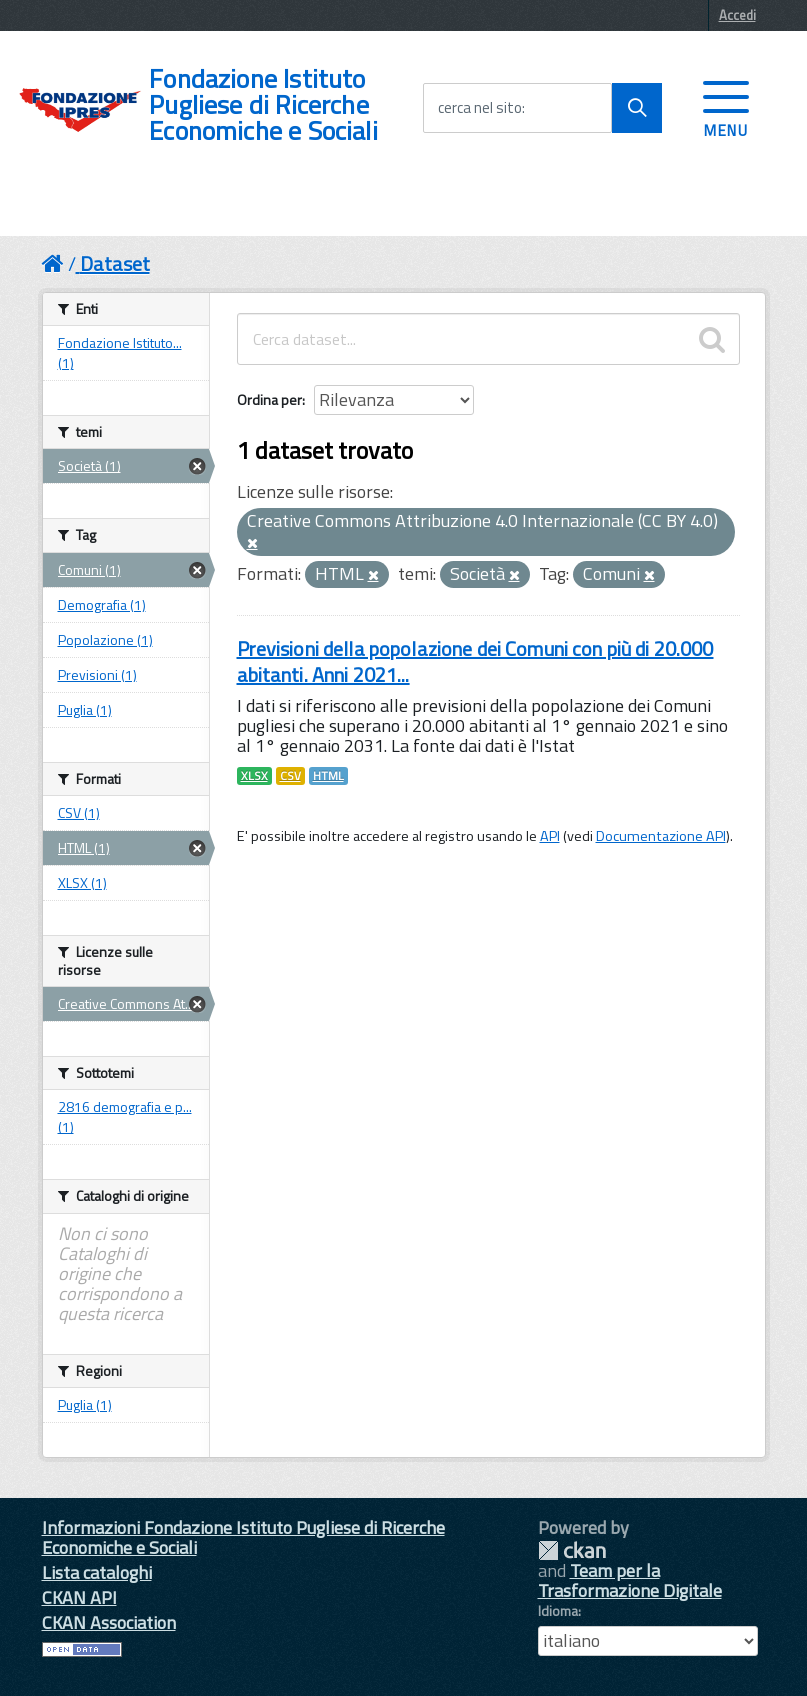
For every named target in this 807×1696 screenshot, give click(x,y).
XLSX (254, 776)
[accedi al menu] (726, 107)
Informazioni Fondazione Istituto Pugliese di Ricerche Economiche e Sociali (243, 1537)
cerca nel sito (480, 108)
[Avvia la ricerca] (637, 108)
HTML (328, 776)
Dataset (115, 263)
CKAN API (79, 1597)
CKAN (572, 1550)
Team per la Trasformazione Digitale (630, 1580)
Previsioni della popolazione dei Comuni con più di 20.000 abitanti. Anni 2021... (475, 661)
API (550, 836)
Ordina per (269, 399)
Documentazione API (661, 836)
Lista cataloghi (97, 1572)
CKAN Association (109, 1622)
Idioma (558, 1611)
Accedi (737, 15)
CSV (290, 776)
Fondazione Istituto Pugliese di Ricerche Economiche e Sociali (263, 105)
